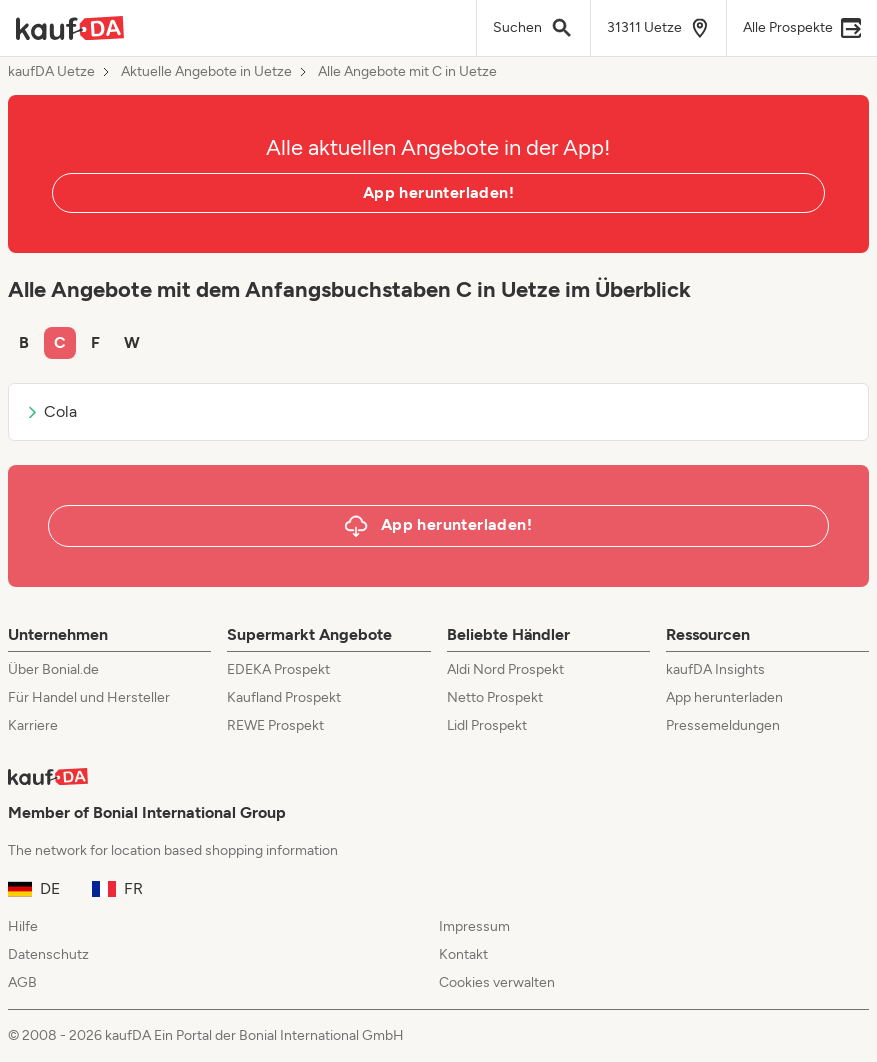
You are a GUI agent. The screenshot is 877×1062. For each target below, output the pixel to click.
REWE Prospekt (275, 725)
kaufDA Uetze (51, 72)
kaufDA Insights (715, 669)
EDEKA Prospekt (278, 669)
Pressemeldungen (723, 725)
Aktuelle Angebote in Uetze (206, 72)
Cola (51, 411)
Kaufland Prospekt (284, 697)
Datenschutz (48, 954)
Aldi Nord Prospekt (505, 669)
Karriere (33, 725)
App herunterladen (724, 697)
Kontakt (463, 954)
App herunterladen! (438, 192)
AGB (22, 982)
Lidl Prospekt (487, 725)
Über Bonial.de (53, 669)
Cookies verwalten (497, 982)
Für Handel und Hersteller (89, 697)
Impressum (474, 926)
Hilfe (23, 926)
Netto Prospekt (495, 697)
